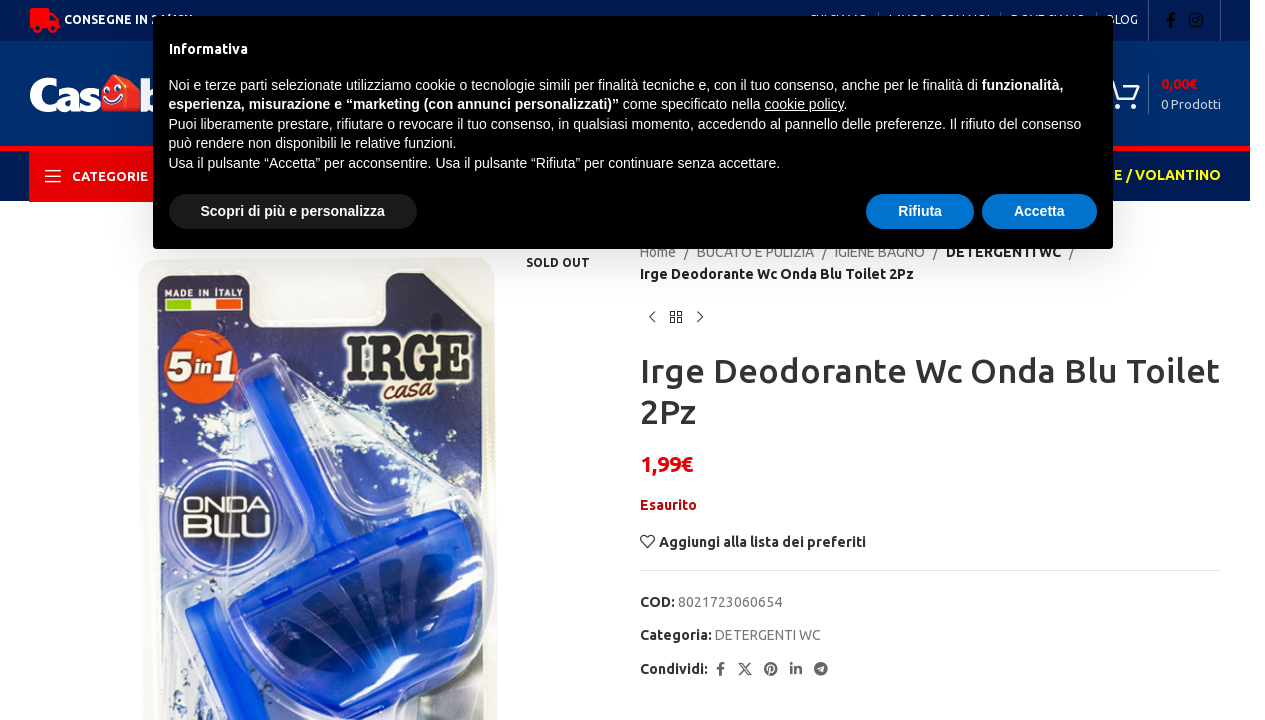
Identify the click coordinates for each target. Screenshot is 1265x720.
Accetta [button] (1039, 211)
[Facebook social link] (1171, 20)
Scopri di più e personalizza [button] (293, 211)
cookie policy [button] (803, 104)
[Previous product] (652, 318)
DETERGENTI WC (768, 635)
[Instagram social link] (1196, 20)
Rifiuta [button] (920, 211)
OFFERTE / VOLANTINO (1139, 175)
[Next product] (700, 318)
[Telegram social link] (821, 669)
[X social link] (745, 669)
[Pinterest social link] (771, 669)
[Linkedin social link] (796, 669)
